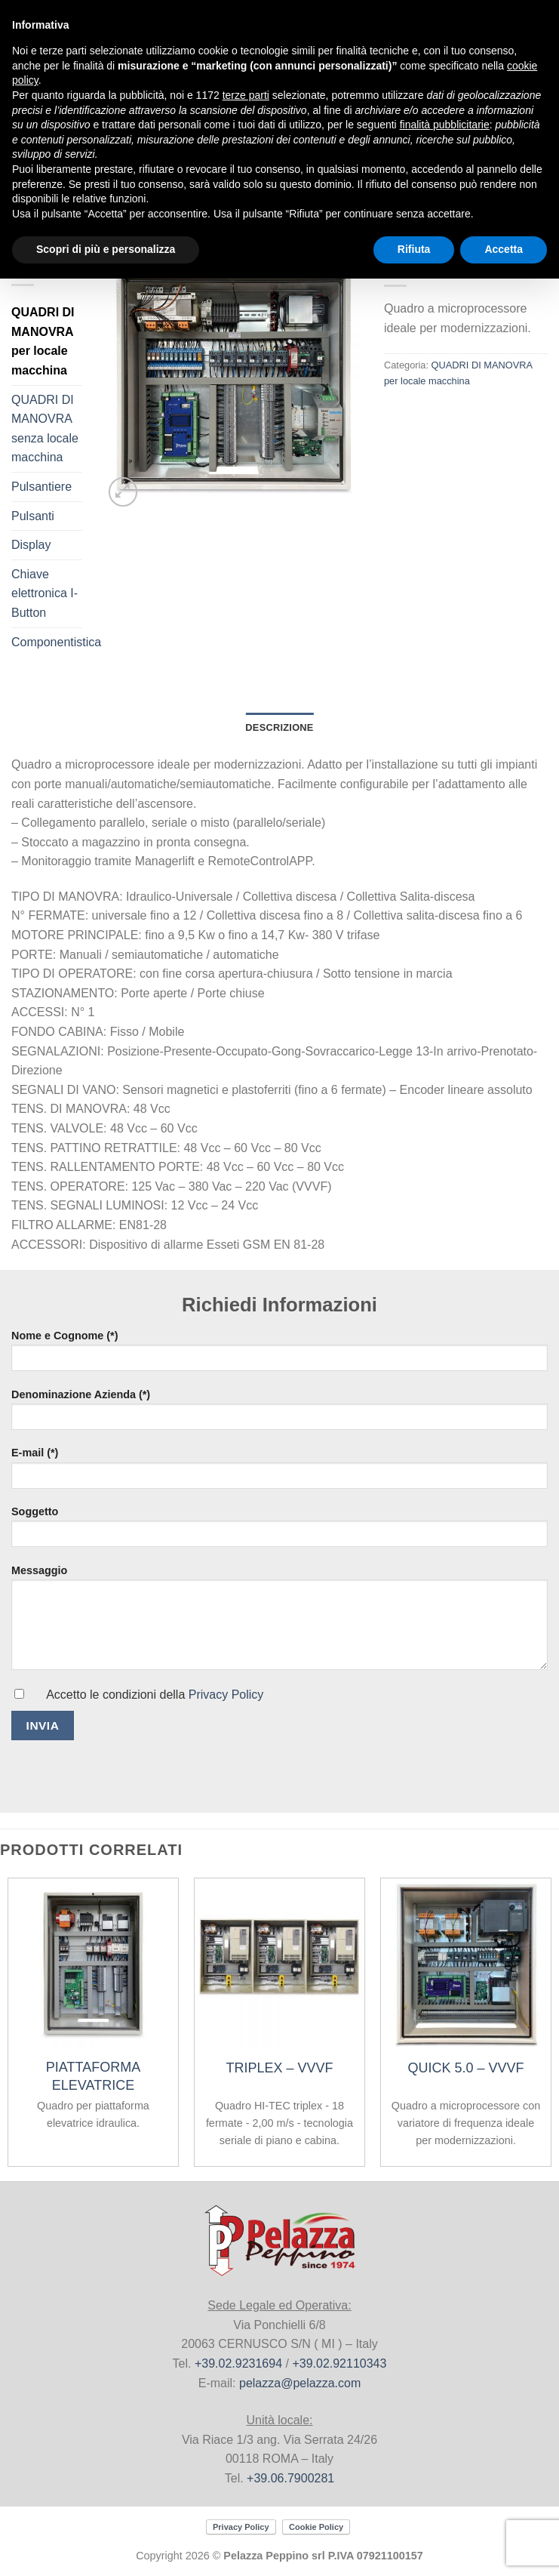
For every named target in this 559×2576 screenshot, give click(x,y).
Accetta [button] (503, 249)
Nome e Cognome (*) (279, 1349)
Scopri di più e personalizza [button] (105, 249)
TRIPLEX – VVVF (279, 2067)
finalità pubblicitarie (445, 125)
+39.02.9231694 (238, 2363)
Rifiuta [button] (414, 249)
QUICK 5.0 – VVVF (465, 2067)
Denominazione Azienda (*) (279, 1407)
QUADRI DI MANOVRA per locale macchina (43, 341)
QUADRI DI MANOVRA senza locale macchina (44, 428)
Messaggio (279, 1599)
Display (31, 544)
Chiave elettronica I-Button (44, 593)
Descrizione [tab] (279, 727)
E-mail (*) (279, 1466)
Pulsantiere (41, 486)
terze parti (246, 95)
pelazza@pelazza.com (300, 2383)
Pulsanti (32, 516)
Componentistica (56, 642)
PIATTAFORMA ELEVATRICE (93, 2076)
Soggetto (279, 1524)
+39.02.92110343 (339, 2363)
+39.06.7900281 (290, 2478)
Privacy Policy (226, 1694)
